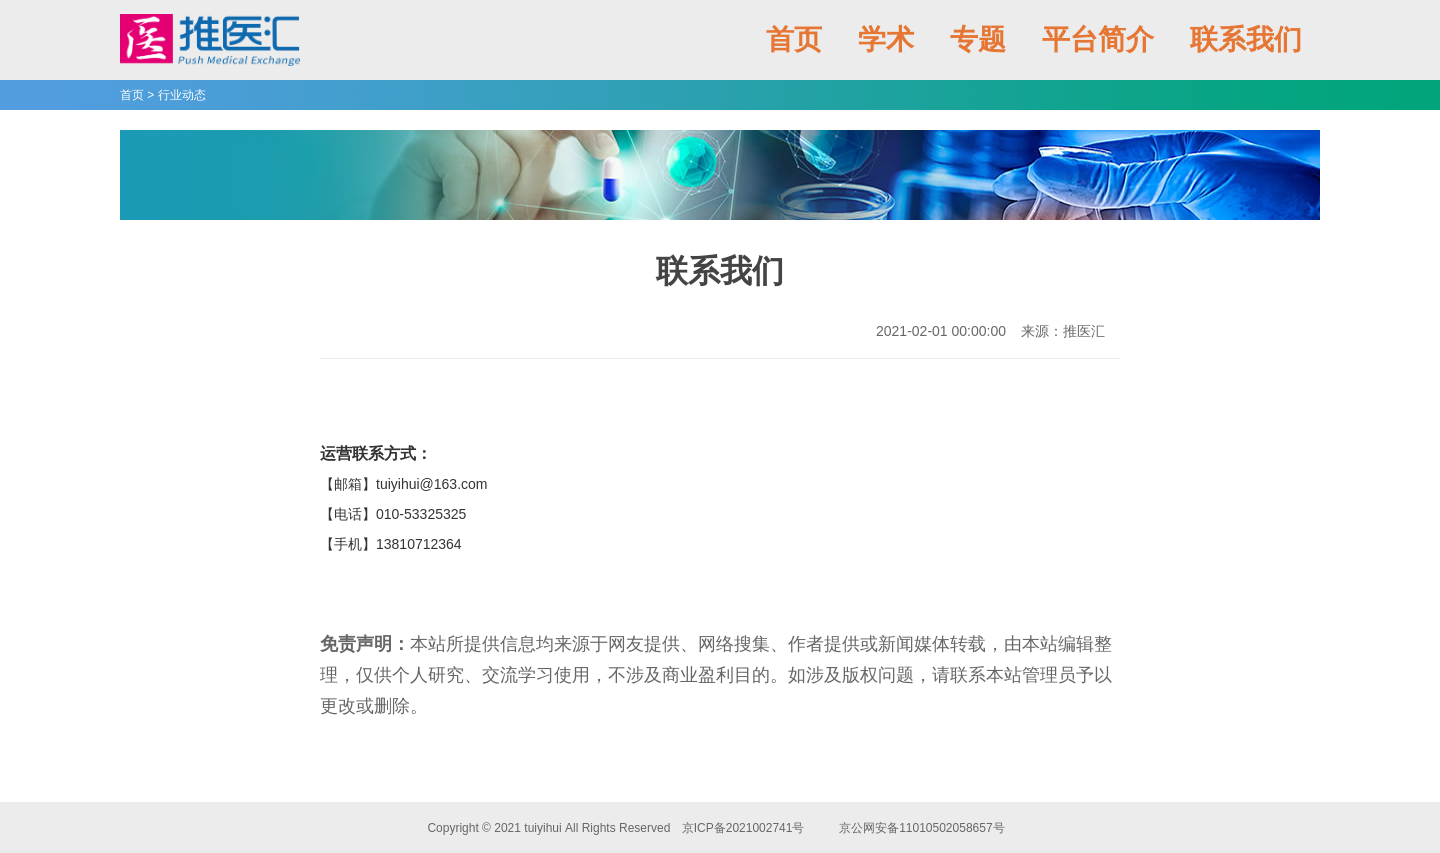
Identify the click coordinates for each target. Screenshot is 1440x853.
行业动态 (182, 95)
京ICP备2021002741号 (742, 828)
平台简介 (1098, 39)
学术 (886, 39)
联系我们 (1246, 39)
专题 (978, 39)
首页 (794, 39)
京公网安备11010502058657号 (921, 828)
